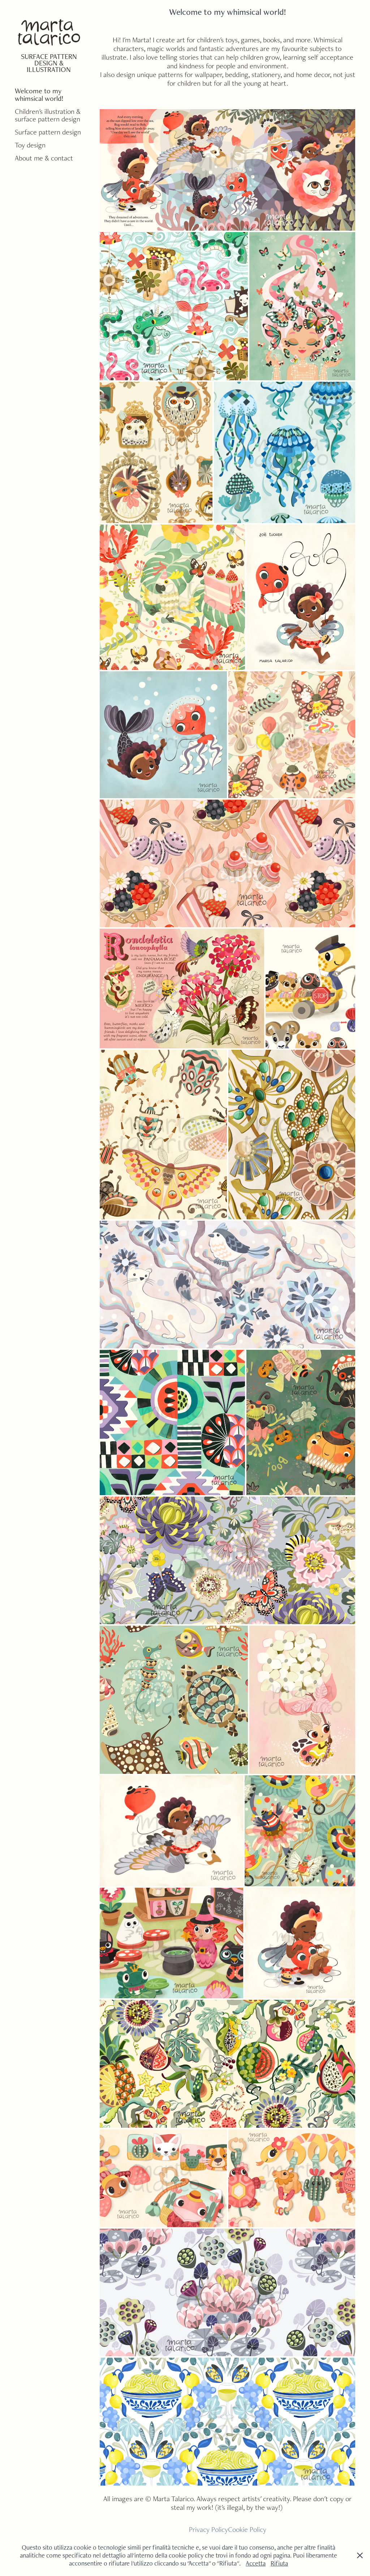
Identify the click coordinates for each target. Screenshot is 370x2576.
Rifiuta (279, 2563)
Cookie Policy (247, 2529)
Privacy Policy (208, 2529)
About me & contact (44, 158)
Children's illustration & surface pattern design (48, 115)
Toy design (30, 145)
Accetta (256, 2563)
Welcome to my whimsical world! (39, 94)
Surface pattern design (48, 132)
